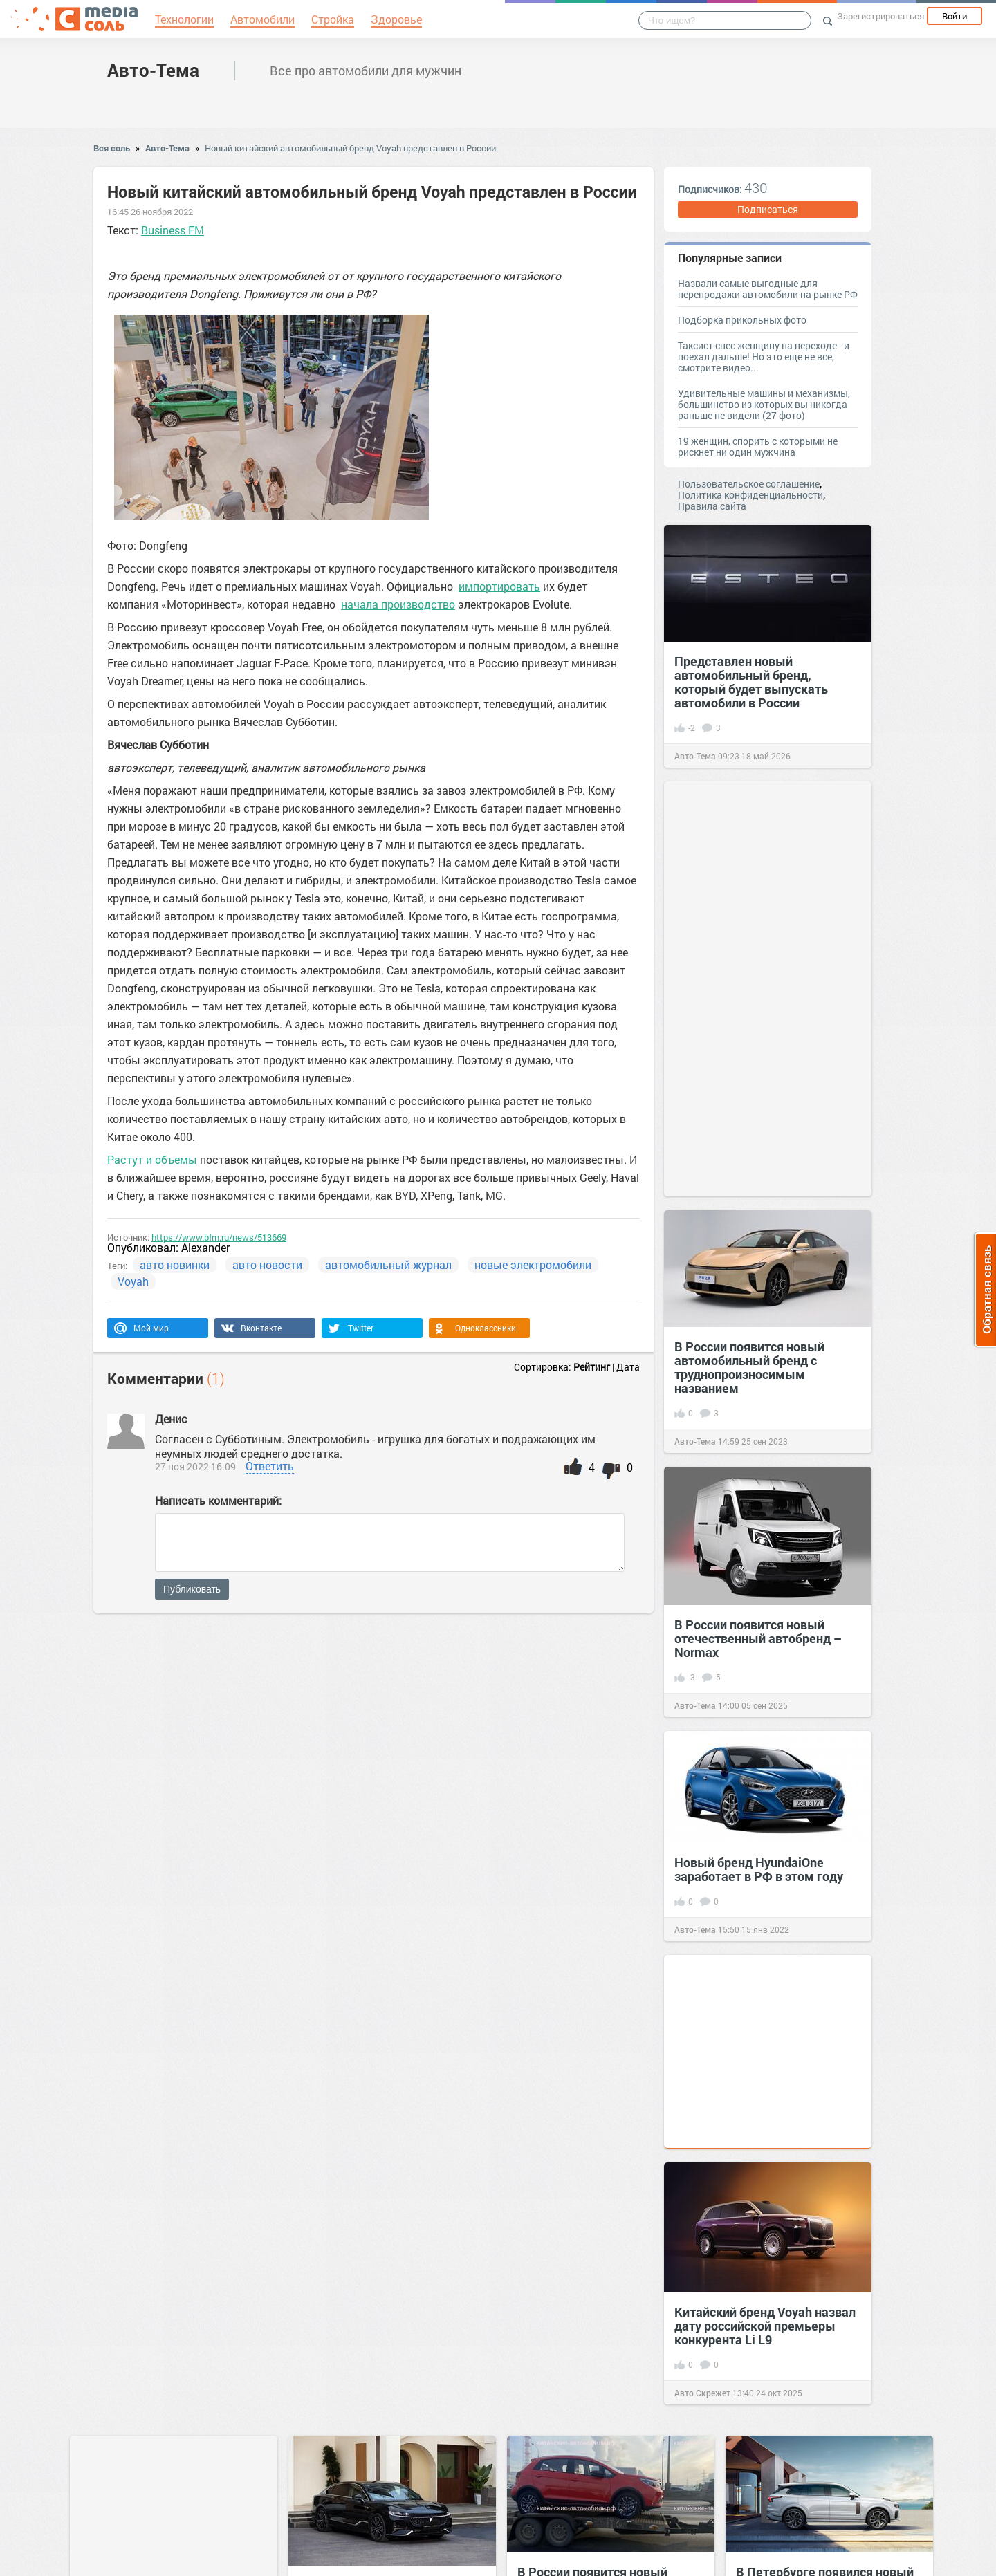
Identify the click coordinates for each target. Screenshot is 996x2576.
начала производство (398, 604)
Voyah (133, 1281)
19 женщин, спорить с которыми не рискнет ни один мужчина (758, 446)
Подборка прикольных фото (742, 319)
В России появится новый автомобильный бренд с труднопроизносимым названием (749, 1367)
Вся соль (111, 148)
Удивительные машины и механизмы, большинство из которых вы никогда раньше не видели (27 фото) (764, 404)
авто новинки (175, 1264)
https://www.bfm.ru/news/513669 (218, 1237)
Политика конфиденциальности (750, 494)
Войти (954, 16)
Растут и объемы (152, 1159)
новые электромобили (532, 1264)
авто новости (267, 1264)
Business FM (172, 230)
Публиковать (192, 1589)
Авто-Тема (153, 70)
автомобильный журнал (388, 1264)
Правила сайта (712, 505)
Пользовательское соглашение (749, 483)
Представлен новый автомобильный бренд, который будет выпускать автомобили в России (751, 682)
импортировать (499, 586)
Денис (171, 1418)
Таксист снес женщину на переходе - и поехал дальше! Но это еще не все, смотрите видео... (763, 356)
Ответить (270, 1465)
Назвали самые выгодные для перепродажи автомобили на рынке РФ (768, 289)
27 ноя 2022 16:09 (195, 1466)
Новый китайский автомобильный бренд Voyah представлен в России (350, 148)
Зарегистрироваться (880, 16)
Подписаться (767, 209)
